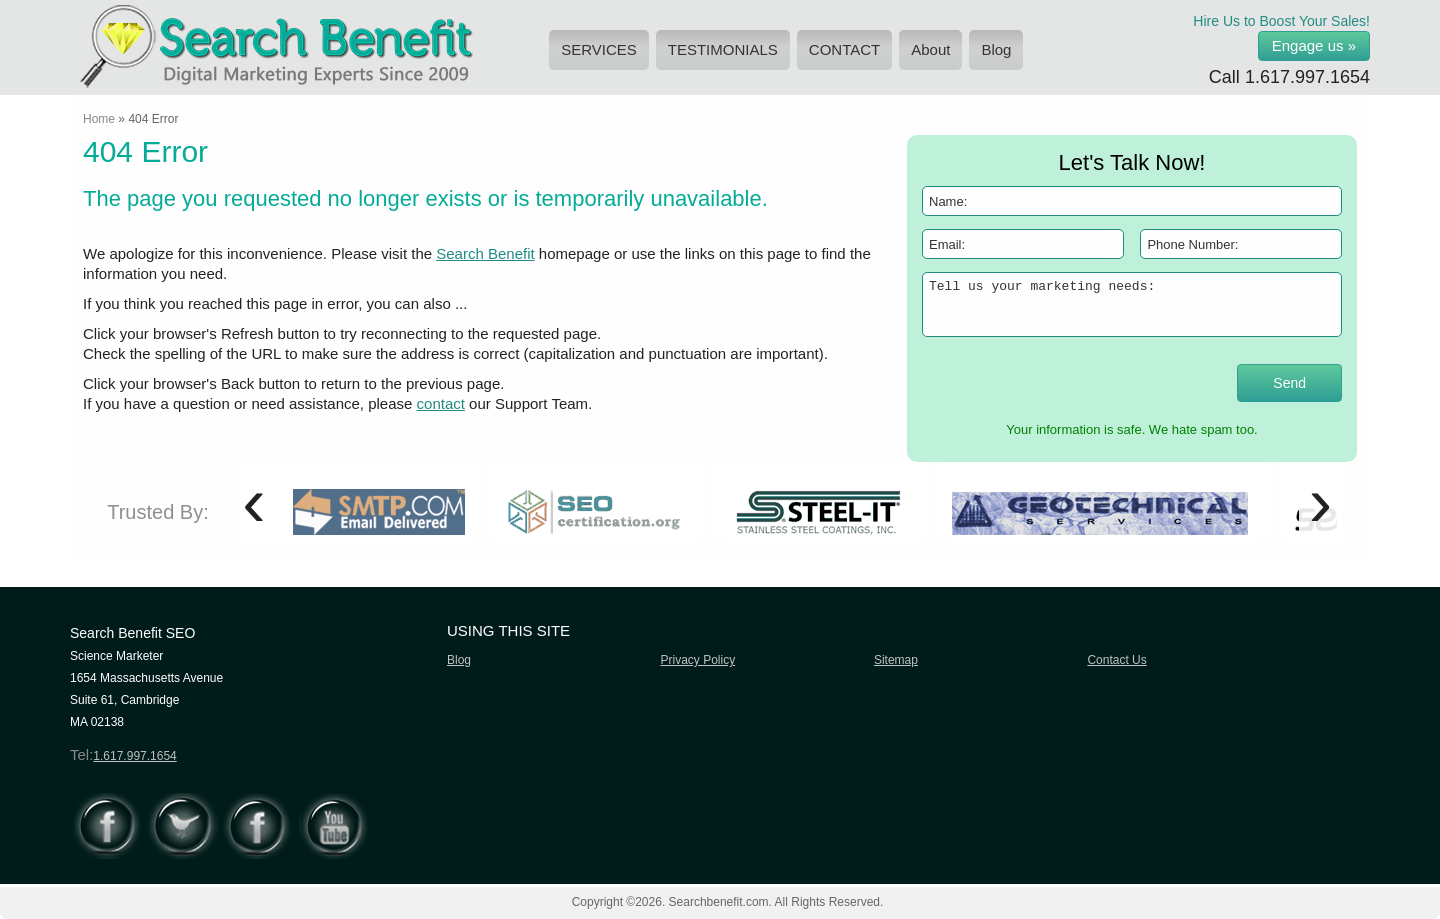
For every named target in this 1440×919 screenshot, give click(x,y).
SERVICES (599, 49)
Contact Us (1116, 660)
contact (441, 403)
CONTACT (844, 49)
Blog (996, 49)
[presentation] (1039, 381)
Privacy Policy (697, 660)
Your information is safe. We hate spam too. (1131, 429)
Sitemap (896, 660)
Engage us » (1314, 45)
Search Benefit (485, 253)
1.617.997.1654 (1307, 77)
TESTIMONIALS (723, 49)
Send (1289, 383)
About (930, 49)
